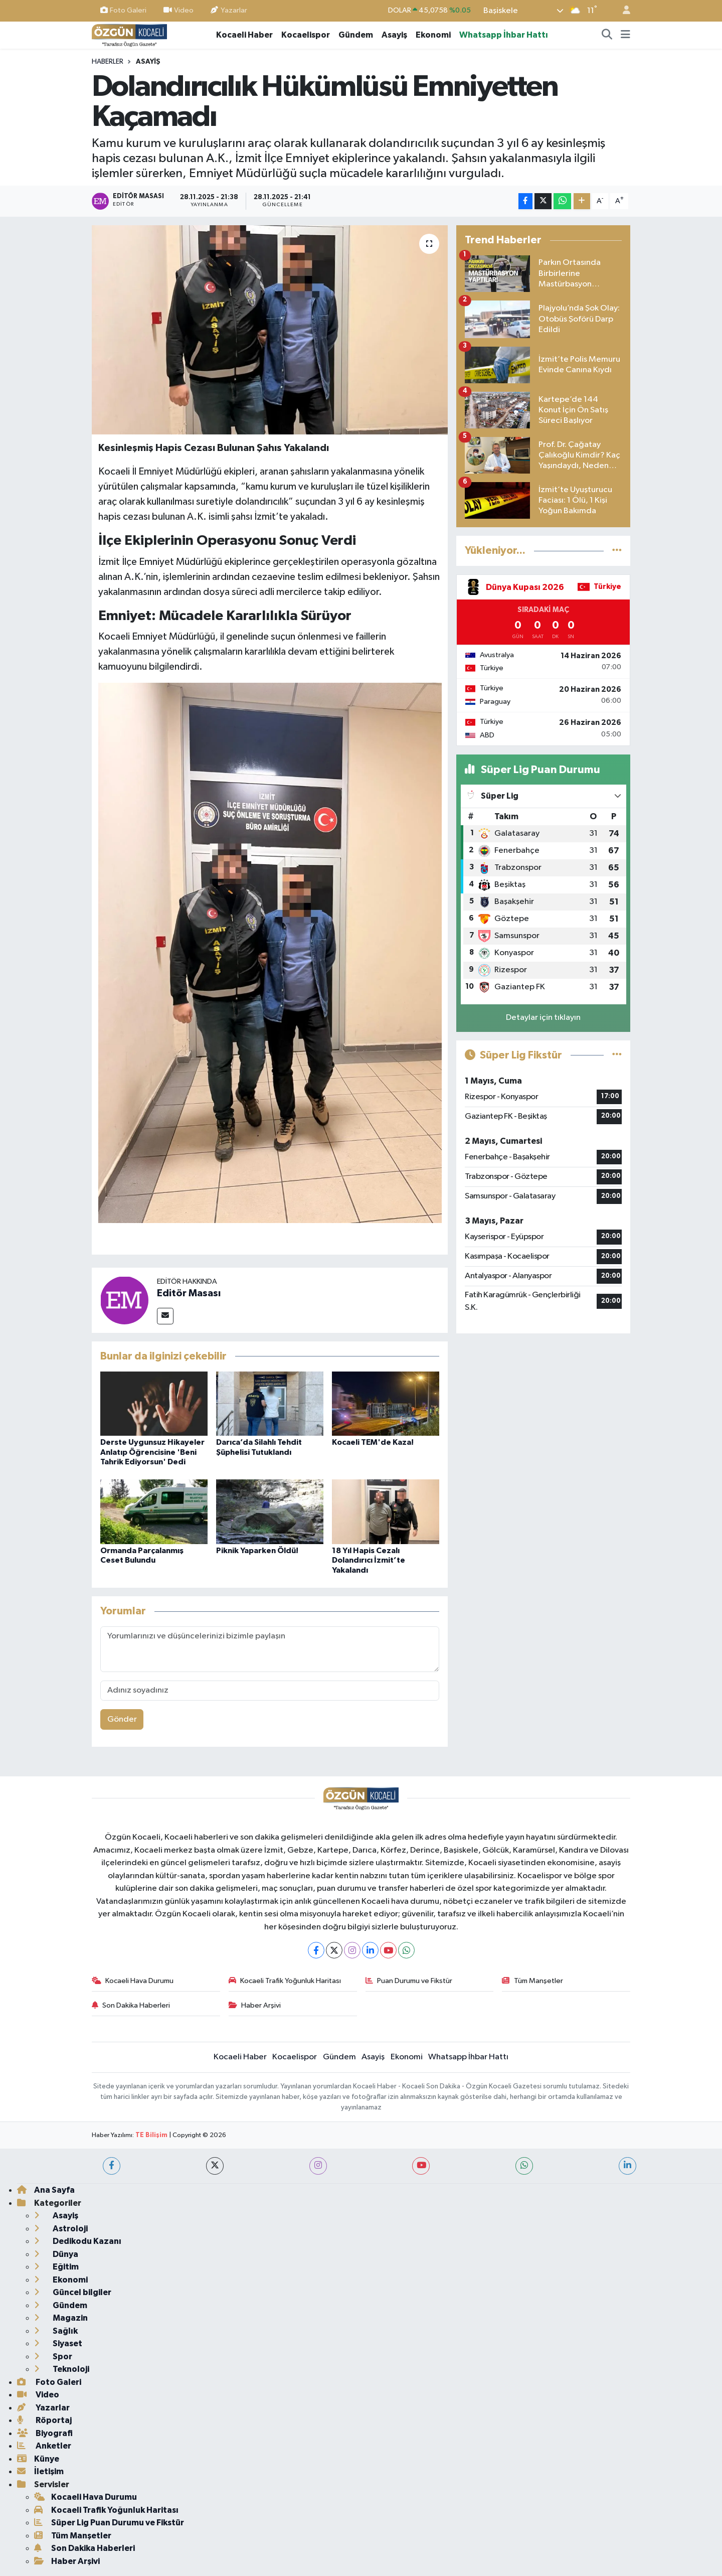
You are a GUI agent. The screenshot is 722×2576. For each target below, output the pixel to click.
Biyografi (45, 2433)
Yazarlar (229, 10)
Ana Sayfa (46, 2190)
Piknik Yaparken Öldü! (257, 1551)
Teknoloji (61, 2369)
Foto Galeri (123, 10)
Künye (38, 2459)
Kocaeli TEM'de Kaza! (373, 1442)
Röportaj (44, 2420)
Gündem (355, 35)
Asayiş (394, 35)
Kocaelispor (305, 35)
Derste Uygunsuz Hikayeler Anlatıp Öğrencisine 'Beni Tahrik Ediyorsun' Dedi (152, 1451)
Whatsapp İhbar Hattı (503, 35)
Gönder (122, 1719)
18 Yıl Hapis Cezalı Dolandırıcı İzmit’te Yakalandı (368, 1560)
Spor (53, 2356)
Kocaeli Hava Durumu (133, 1981)
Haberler (107, 61)
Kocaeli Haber (244, 35)
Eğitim (56, 2266)
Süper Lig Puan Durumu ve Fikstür (109, 2522)
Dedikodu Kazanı (77, 2241)
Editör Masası (189, 1293)
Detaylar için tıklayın (543, 1017)
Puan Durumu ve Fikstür (409, 1981)
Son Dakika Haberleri (131, 2005)
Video (178, 10)
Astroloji (61, 2228)
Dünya (56, 2254)
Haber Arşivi (255, 2005)
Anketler (44, 2446)
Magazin (61, 2318)
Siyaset (58, 2343)
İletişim (40, 2471)
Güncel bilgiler (72, 2292)
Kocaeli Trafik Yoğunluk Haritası (285, 1981)
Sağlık (56, 2331)
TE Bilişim (151, 2135)
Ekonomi (433, 35)
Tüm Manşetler (532, 1981)
